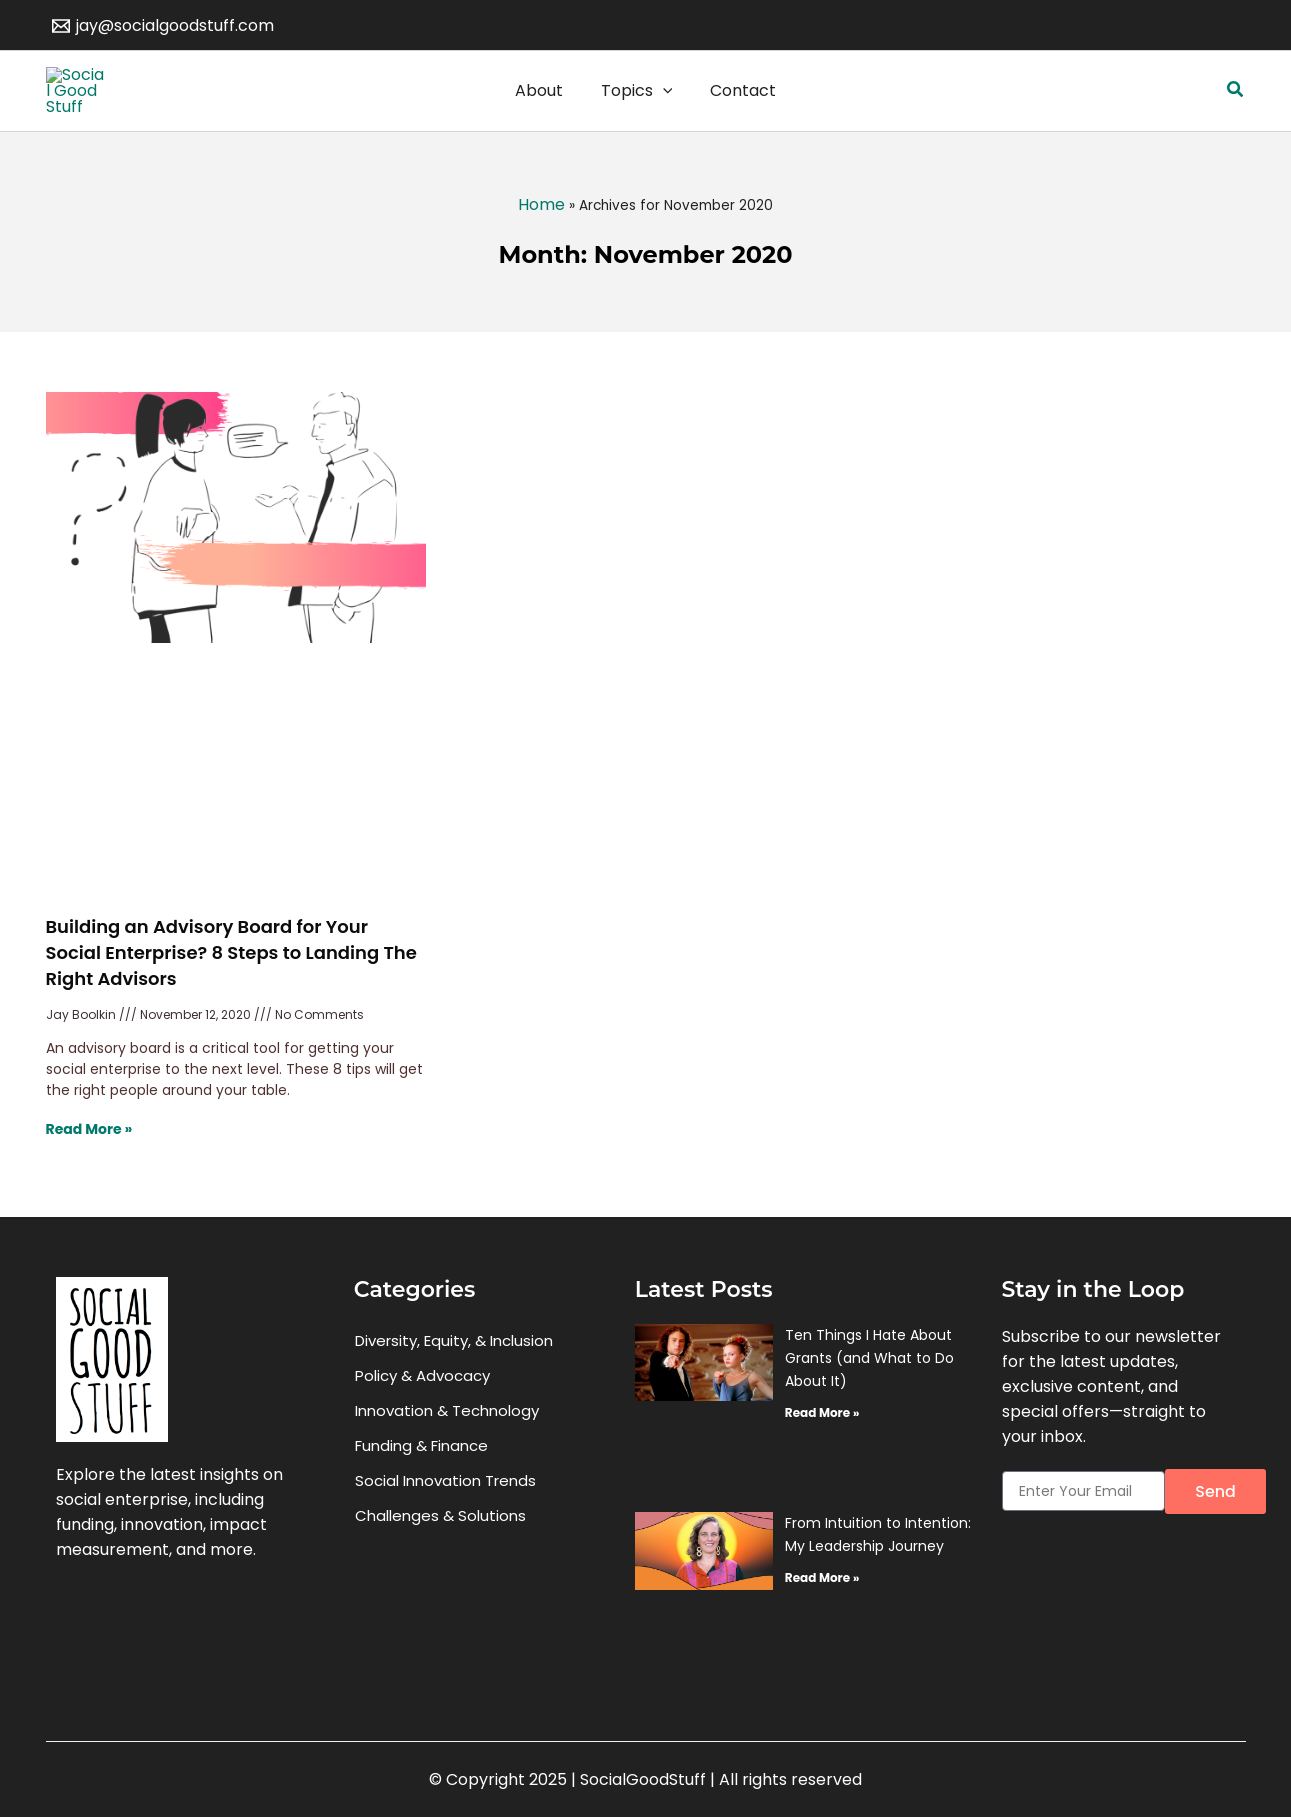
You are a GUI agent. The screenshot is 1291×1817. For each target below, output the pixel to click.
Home (541, 241)
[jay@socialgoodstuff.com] (163, 26)
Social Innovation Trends (445, 1517)
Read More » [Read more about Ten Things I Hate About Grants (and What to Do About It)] (822, 1448)
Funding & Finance (421, 1482)
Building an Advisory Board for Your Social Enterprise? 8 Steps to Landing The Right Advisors (231, 989)
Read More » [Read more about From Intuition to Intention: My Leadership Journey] (822, 1614)
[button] (1236, 109)
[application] (663, 109)
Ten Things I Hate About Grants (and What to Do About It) (869, 1394)
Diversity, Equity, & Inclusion (454, 1377)
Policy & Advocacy (422, 1412)
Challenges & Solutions (440, 1552)
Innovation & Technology (447, 1447)
